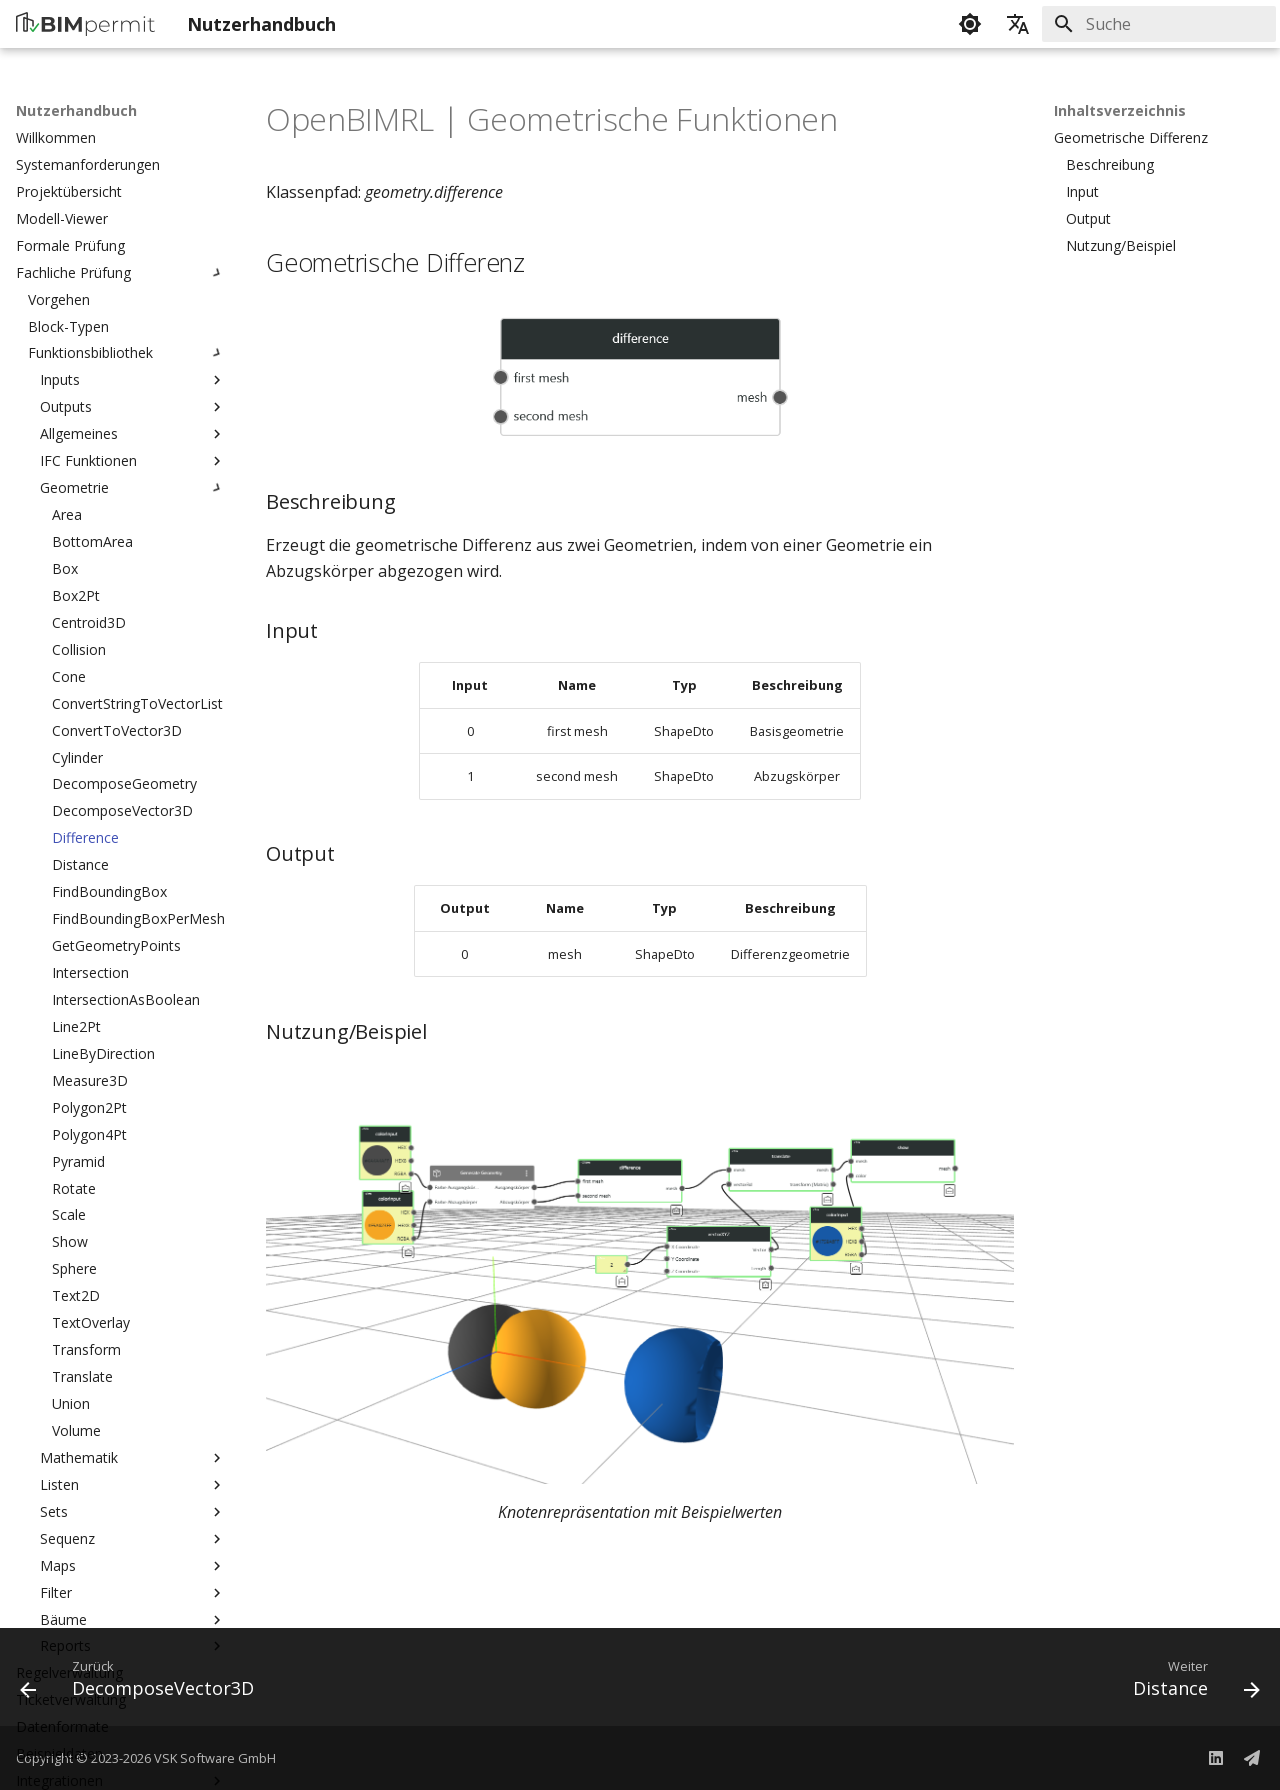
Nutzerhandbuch (76, 111)
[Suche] (1159, 24)
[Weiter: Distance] (1190, 1683)
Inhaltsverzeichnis (1120, 111)
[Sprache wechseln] (1018, 24)
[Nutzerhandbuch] (85, 24)
